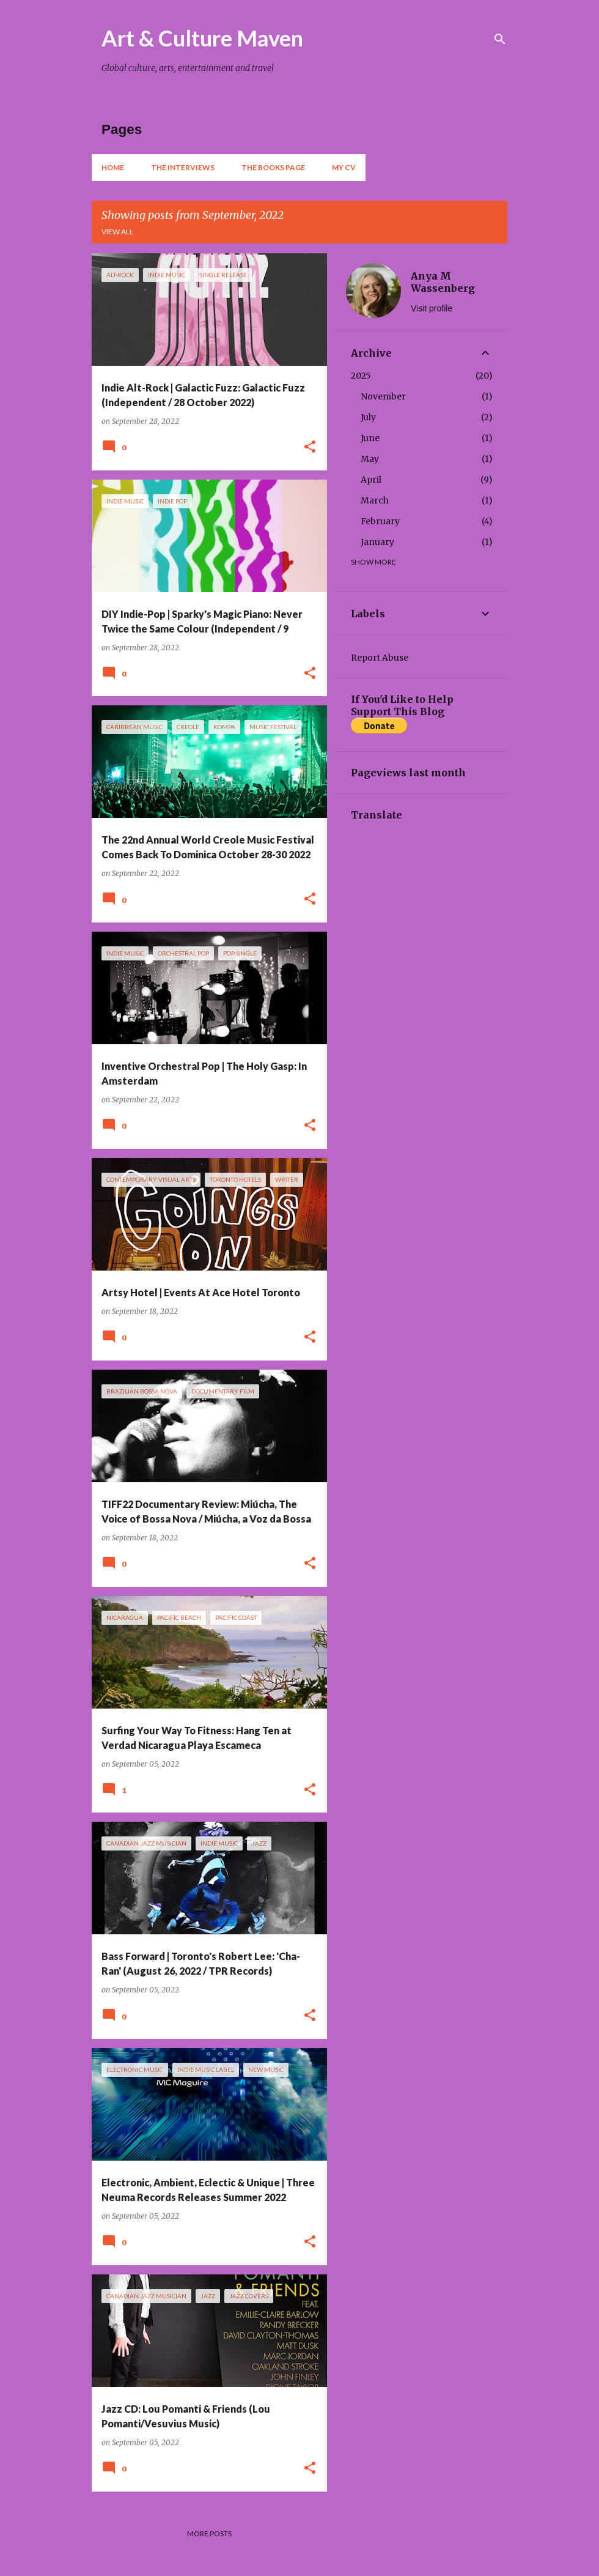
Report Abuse (379, 657)
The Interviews (183, 167)
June (370, 438)
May (370, 458)
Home (112, 167)
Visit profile (431, 308)
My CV (344, 167)
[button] (310, 447)
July (368, 417)
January (377, 541)
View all (117, 231)
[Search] (500, 39)
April (371, 479)
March (375, 500)
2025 (361, 375)
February (380, 521)
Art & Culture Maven (202, 37)
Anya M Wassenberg (443, 282)
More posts (209, 2533)
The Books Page (273, 167)
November (383, 396)
